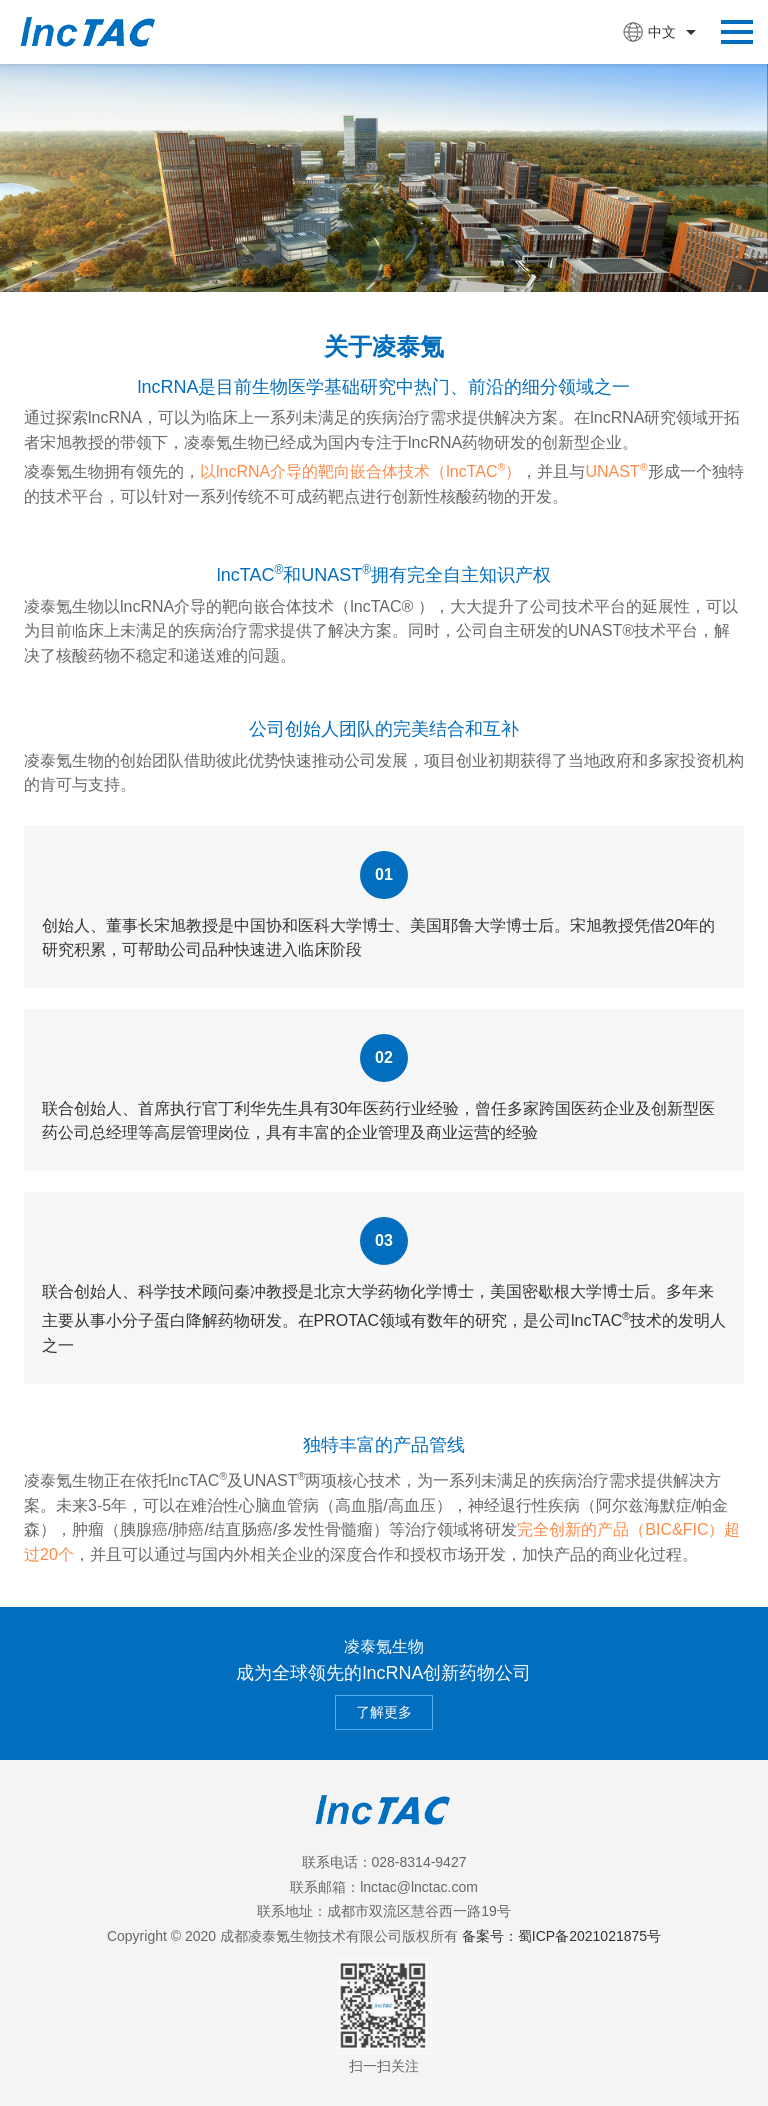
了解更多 (384, 1712)
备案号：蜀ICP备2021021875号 (561, 1936)
